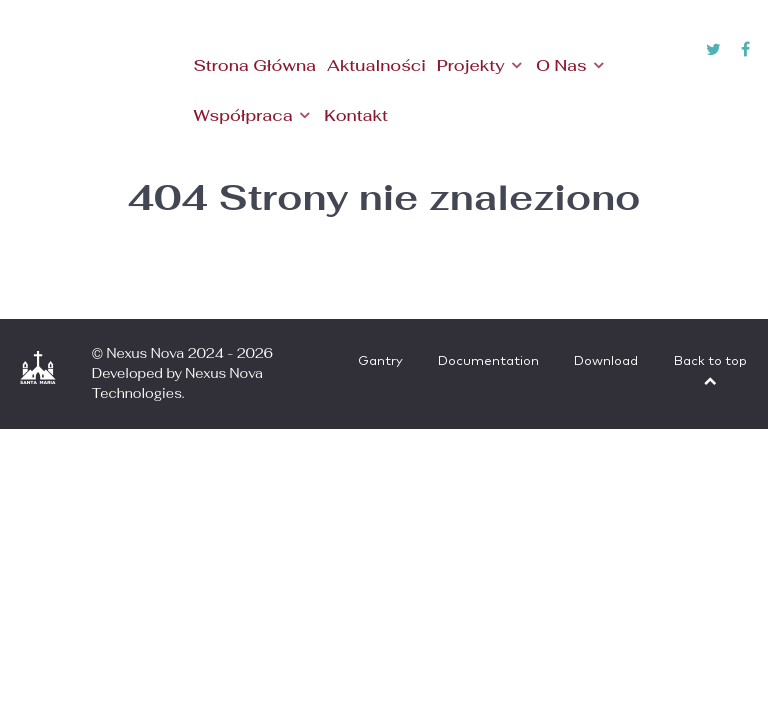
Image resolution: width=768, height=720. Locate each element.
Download (606, 361)
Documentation (488, 361)
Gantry (380, 361)
